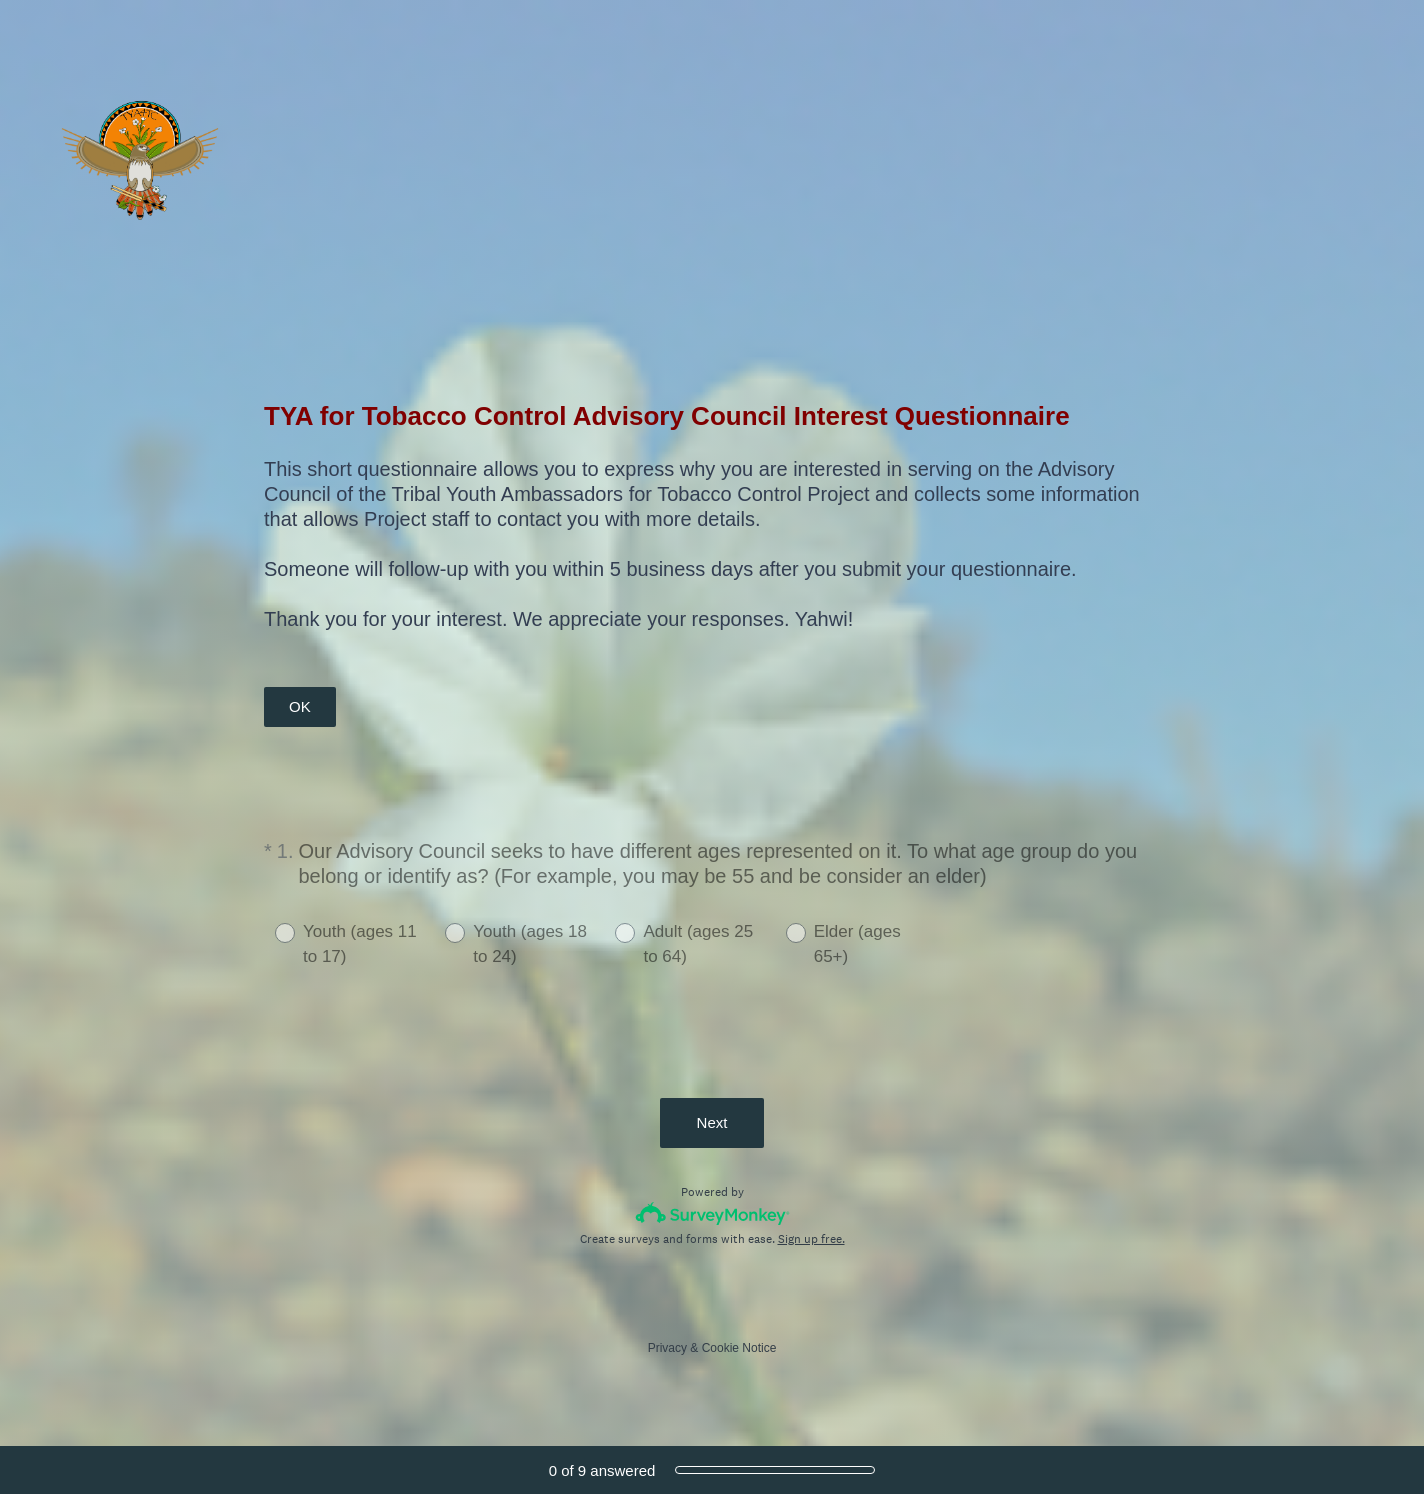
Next (712, 1122)
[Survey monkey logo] (712, 1213)
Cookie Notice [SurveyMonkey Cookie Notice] (739, 1348)
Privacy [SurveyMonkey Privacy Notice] (667, 1348)
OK (300, 706)
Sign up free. (811, 1239)
